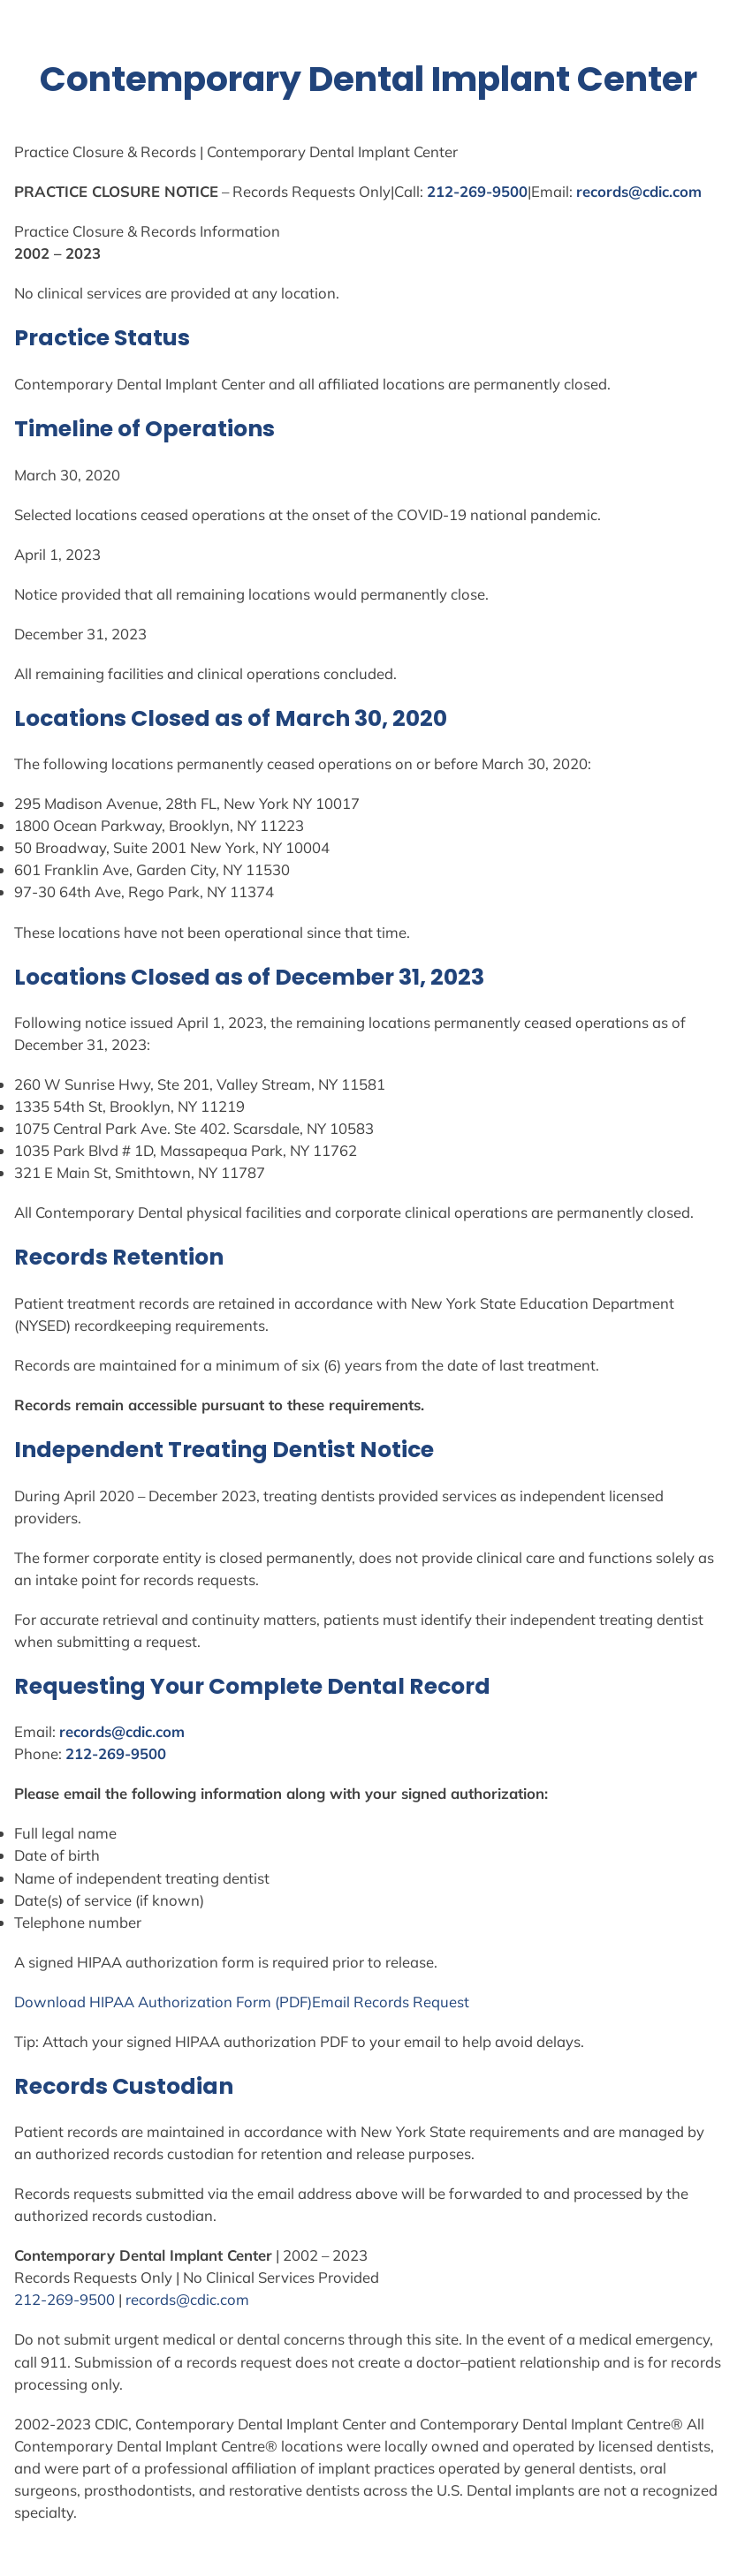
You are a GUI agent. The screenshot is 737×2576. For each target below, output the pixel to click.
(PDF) (291, 2001)
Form (253, 2001)
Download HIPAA (76, 2001)
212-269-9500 (477, 191)
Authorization (185, 2001)
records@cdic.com (639, 191)
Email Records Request (390, 2001)
